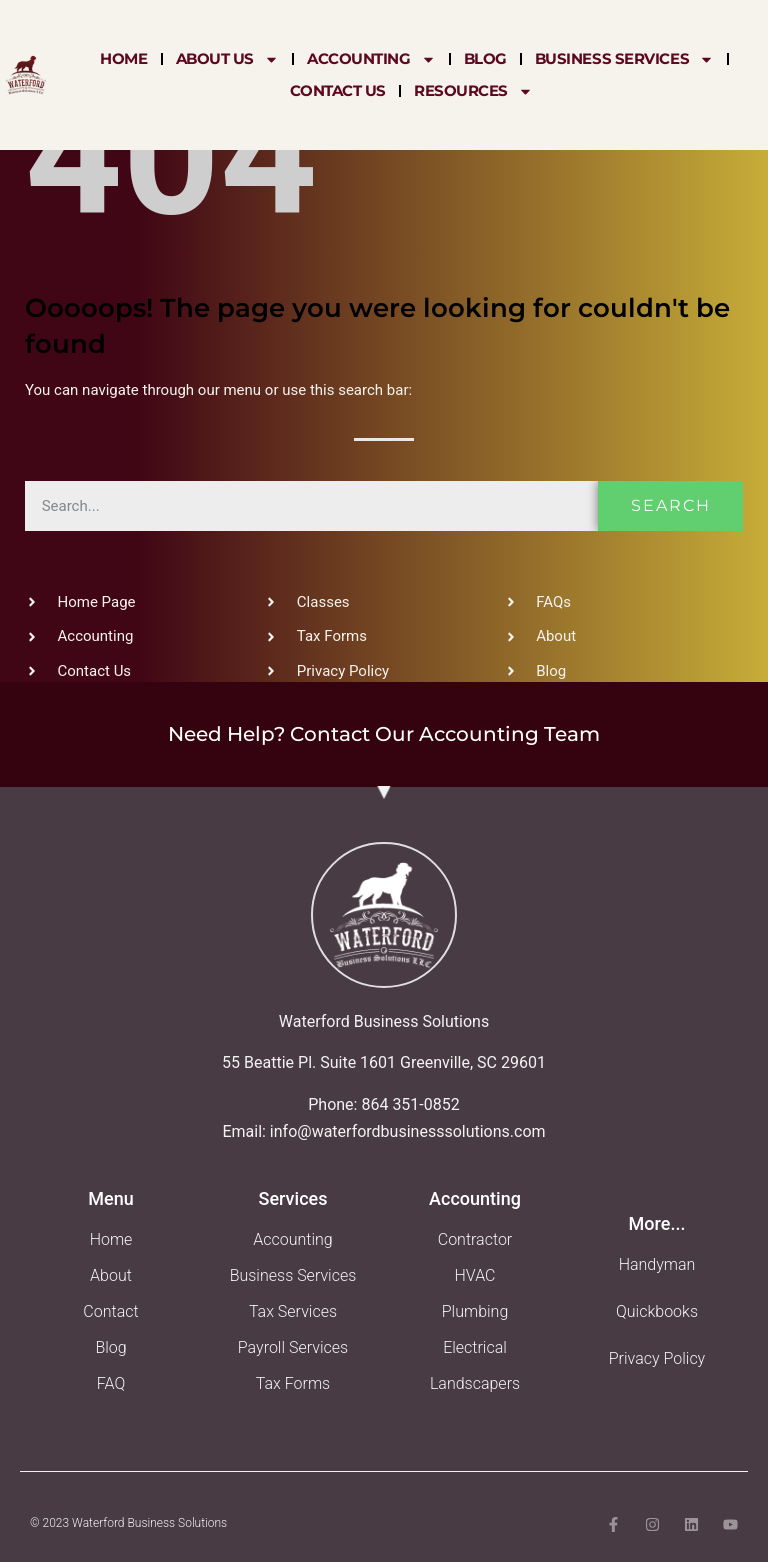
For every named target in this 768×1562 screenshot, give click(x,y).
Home (123, 58)
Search (671, 505)
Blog (485, 58)
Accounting (371, 59)
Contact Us (338, 90)
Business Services (624, 59)
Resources (473, 91)
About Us (227, 59)
